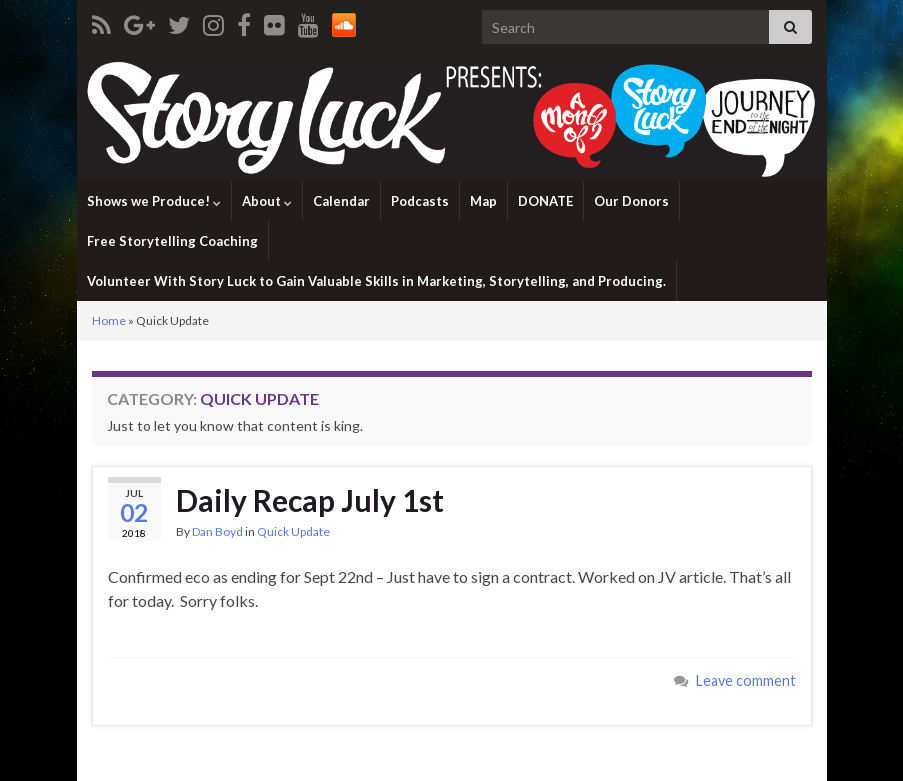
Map (483, 201)
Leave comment (746, 680)
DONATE (545, 201)
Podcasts (420, 201)
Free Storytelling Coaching (172, 241)
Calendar (341, 201)
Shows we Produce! (154, 201)
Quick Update (293, 531)
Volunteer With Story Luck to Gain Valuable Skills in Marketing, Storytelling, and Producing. (376, 281)
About (267, 201)
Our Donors (631, 201)
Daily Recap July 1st (310, 500)
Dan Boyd (217, 531)
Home (109, 320)
